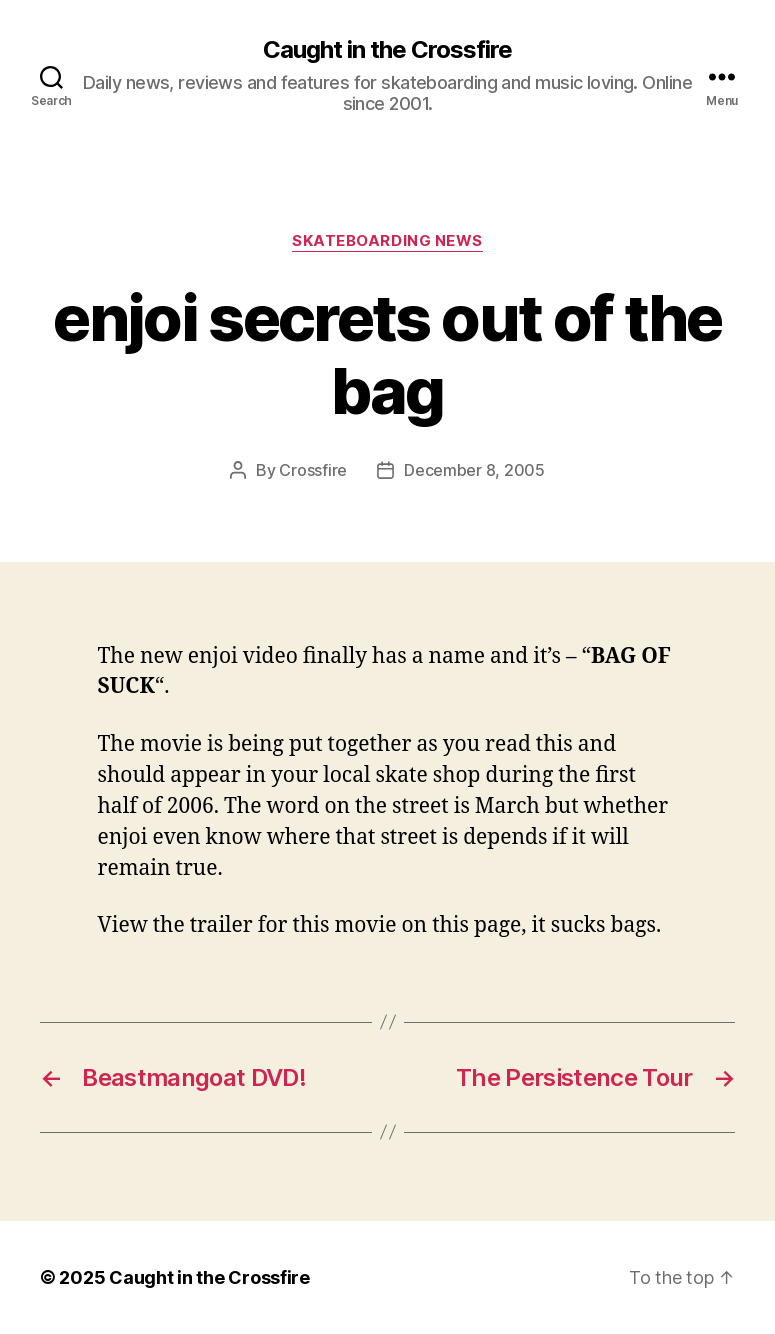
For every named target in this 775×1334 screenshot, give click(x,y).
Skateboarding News (387, 241)
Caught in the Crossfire (387, 50)
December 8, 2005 (474, 470)
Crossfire (313, 470)
